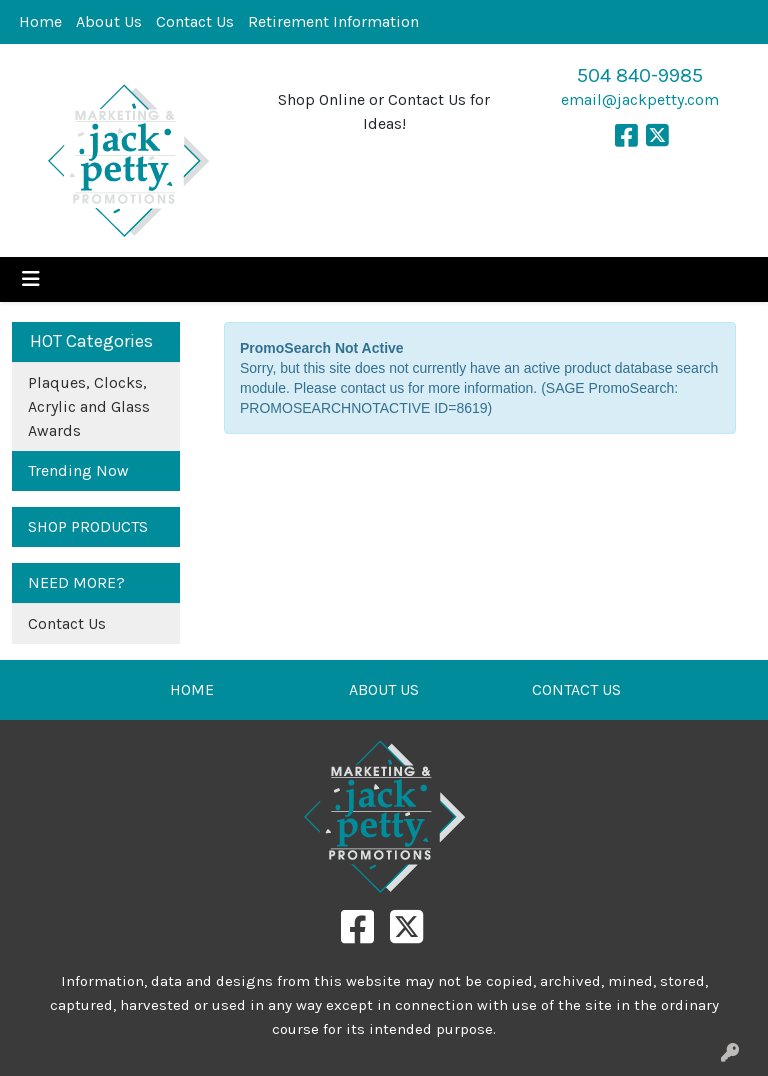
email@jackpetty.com (640, 99)
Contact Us (195, 21)
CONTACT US (576, 689)
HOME (192, 689)
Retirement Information (333, 21)
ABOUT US (384, 689)
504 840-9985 (640, 75)
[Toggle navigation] (31, 279)
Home (40, 21)
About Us (109, 21)
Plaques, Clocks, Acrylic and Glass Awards (89, 406)
